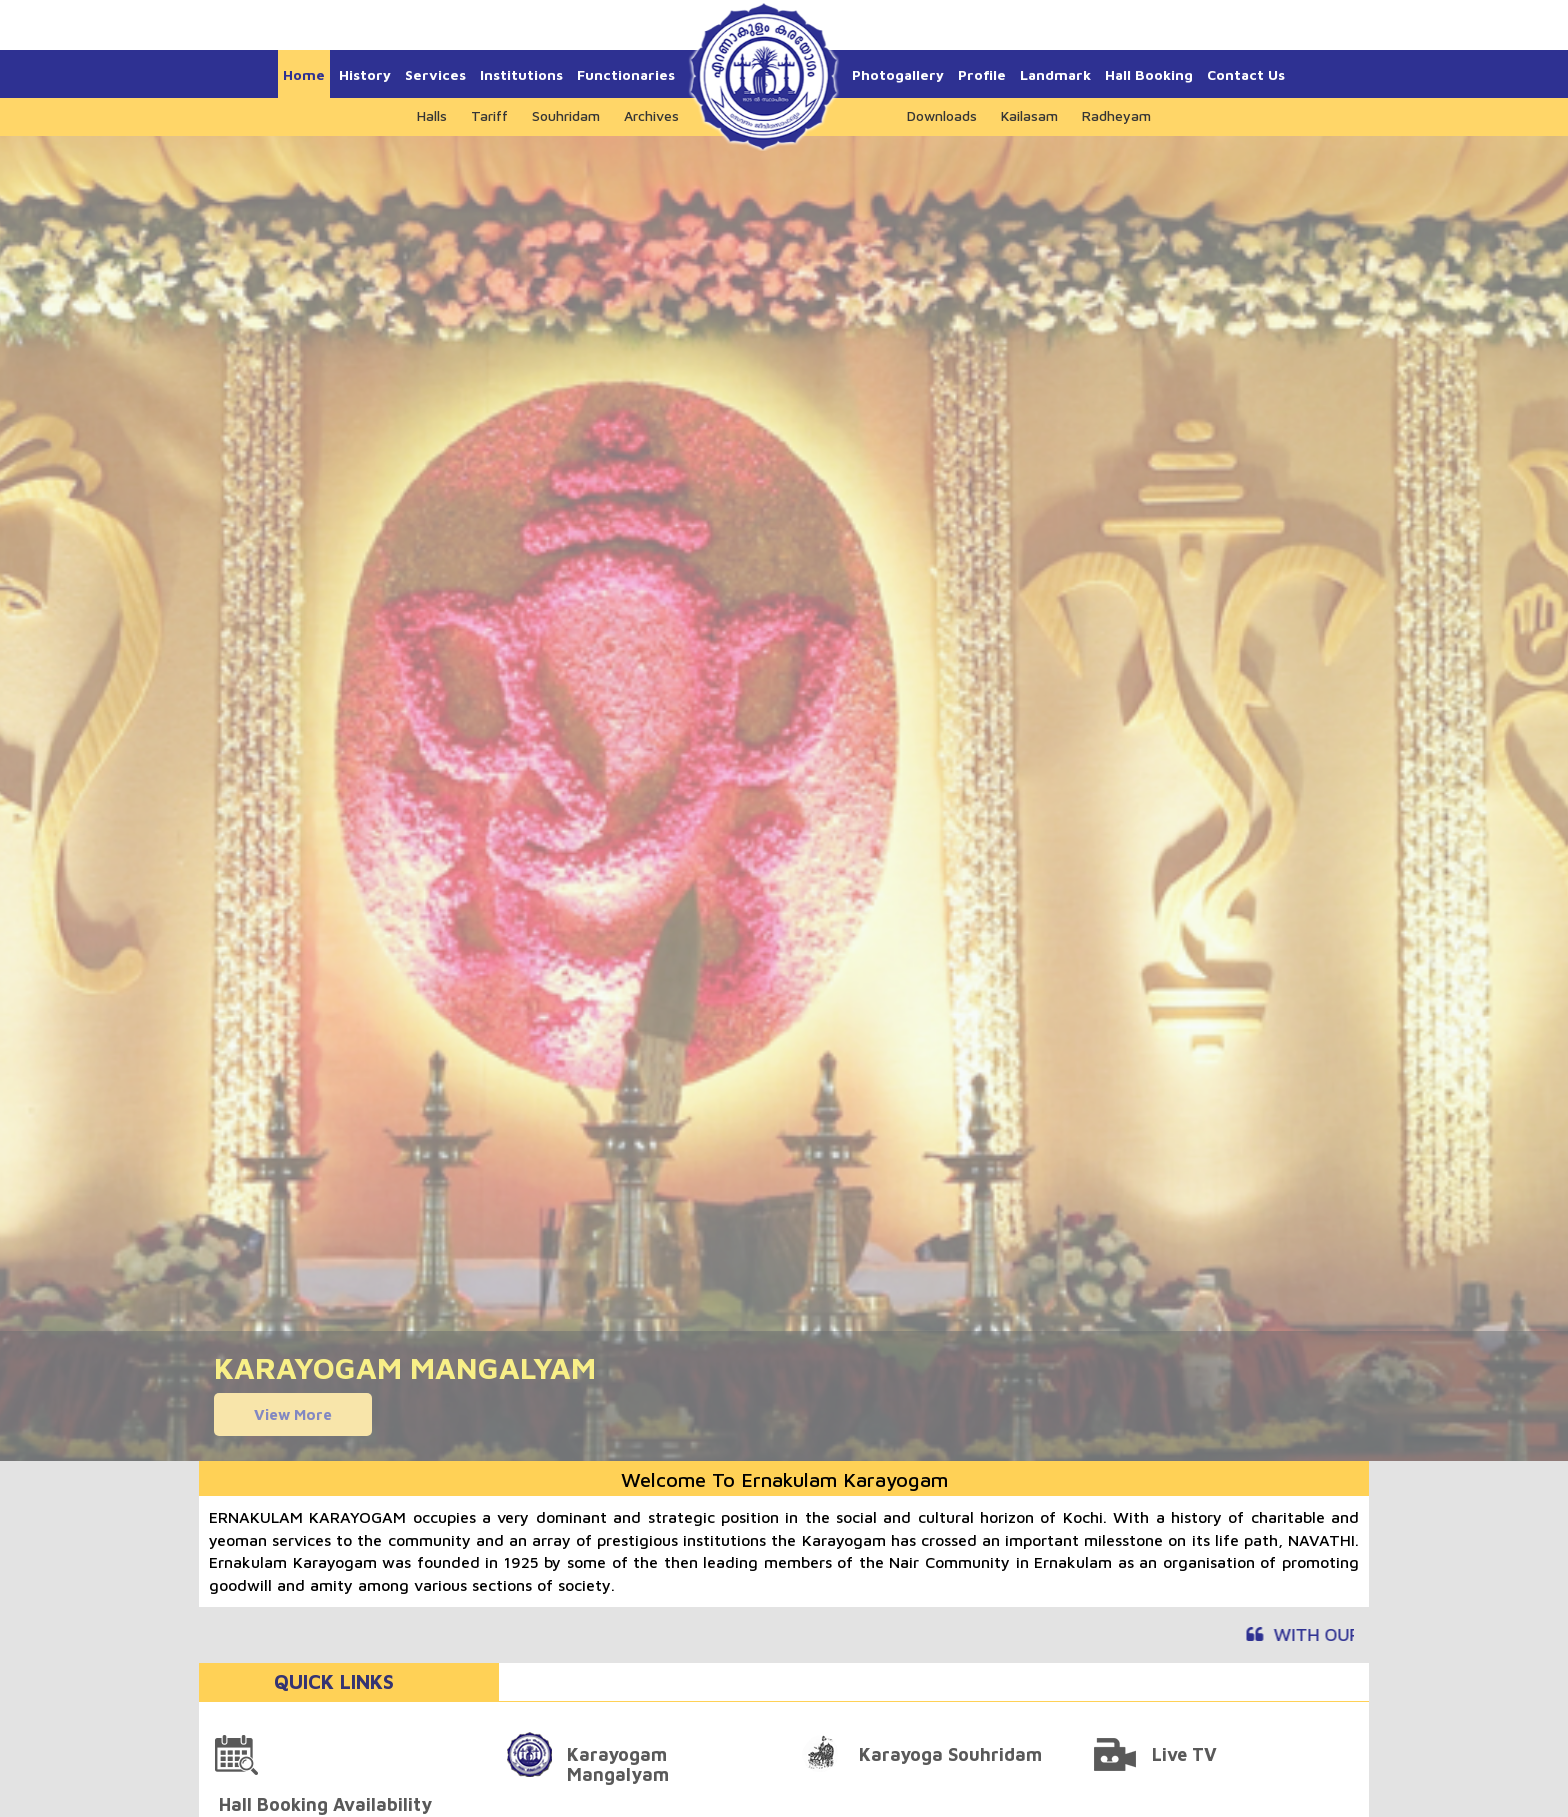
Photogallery (898, 74)
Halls (432, 115)
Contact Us (1246, 74)
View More (293, 1414)
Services (435, 74)
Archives (651, 115)
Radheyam (1116, 115)
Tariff (489, 115)
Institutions (521, 74)
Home (304, 74)
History (365, 74)
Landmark (1055, 74)
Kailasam (1029, 115)
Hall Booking (1149, 74)
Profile (982, 74)
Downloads (942, 115)
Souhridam (566, 115)
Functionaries (626, 74)
